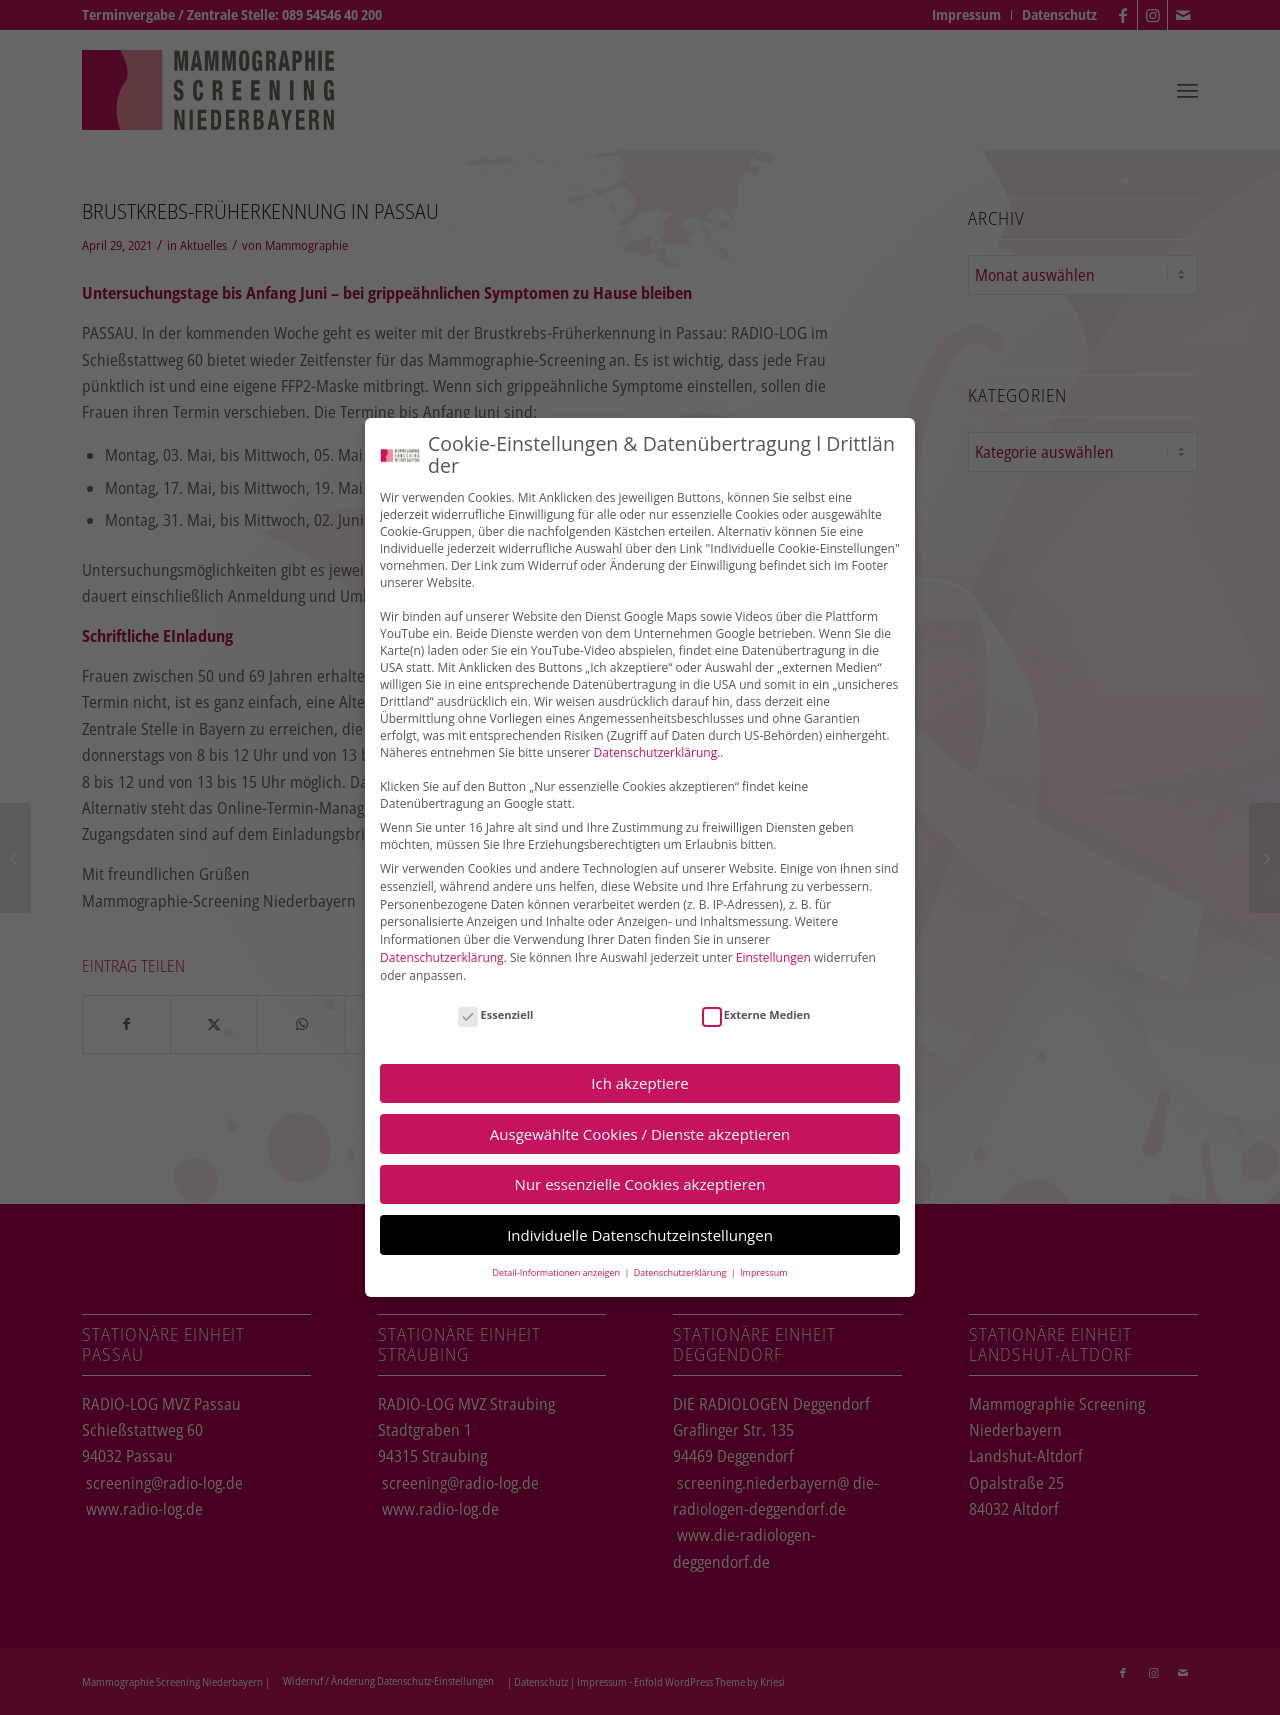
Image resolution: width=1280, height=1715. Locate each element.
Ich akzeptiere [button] (639, 1083)
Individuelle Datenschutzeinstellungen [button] (640, 1235)
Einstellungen (773, 957)
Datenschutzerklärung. (657, 752)
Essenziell (495, 1014)
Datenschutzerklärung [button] (681, 1272)
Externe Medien (756, 1014)
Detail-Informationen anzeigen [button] (557, 1272)
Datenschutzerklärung (442, 957)
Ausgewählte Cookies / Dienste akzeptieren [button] (640, 1134)
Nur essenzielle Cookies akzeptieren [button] (640, 1184)
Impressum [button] (764, 1272)
